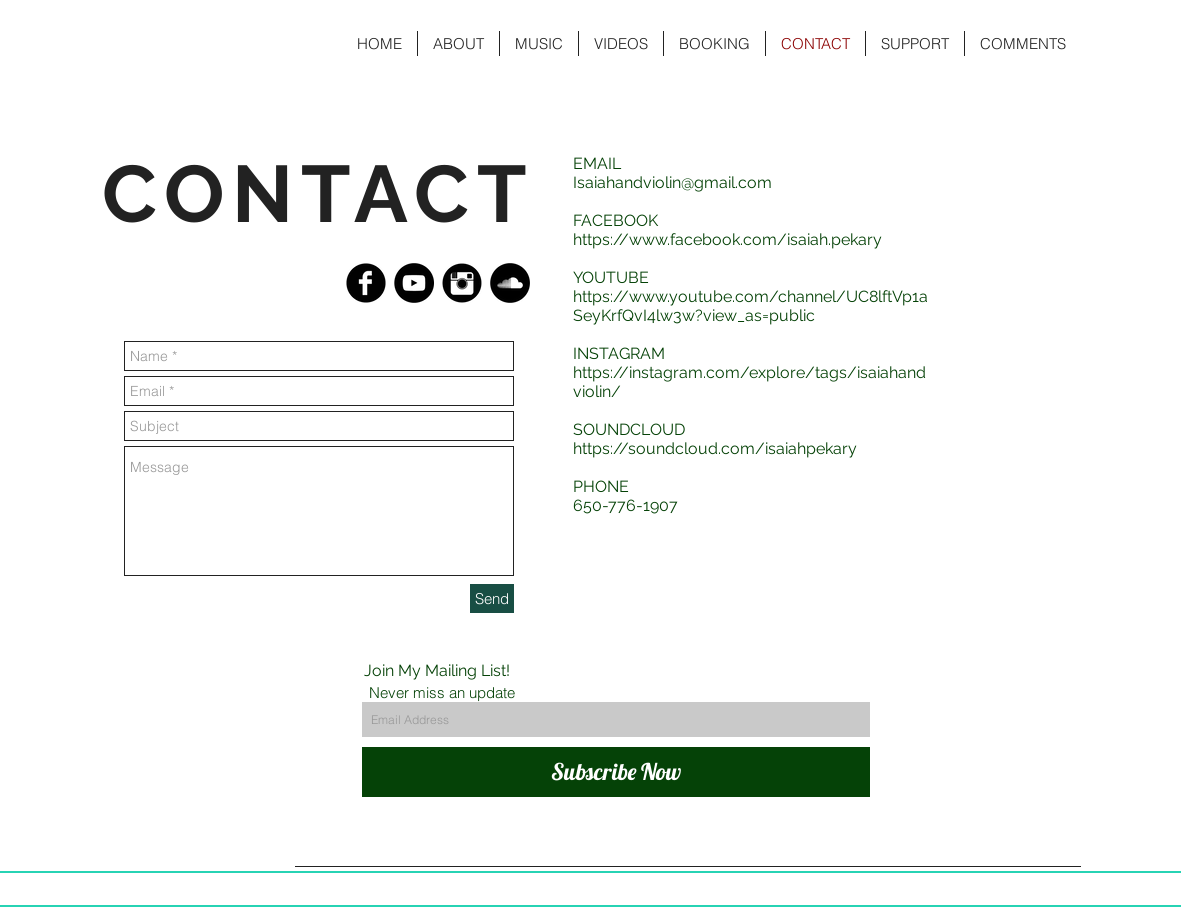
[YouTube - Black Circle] (414, 283)
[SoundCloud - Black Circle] (510, 283)
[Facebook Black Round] (366, 283)
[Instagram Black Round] (462, 283)
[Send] (492, 598)
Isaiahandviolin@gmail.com (672, 182)
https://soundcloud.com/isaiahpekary (715, 448)
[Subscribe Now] (616, 772)
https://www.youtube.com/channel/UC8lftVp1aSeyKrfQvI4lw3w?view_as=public (750, 306)
